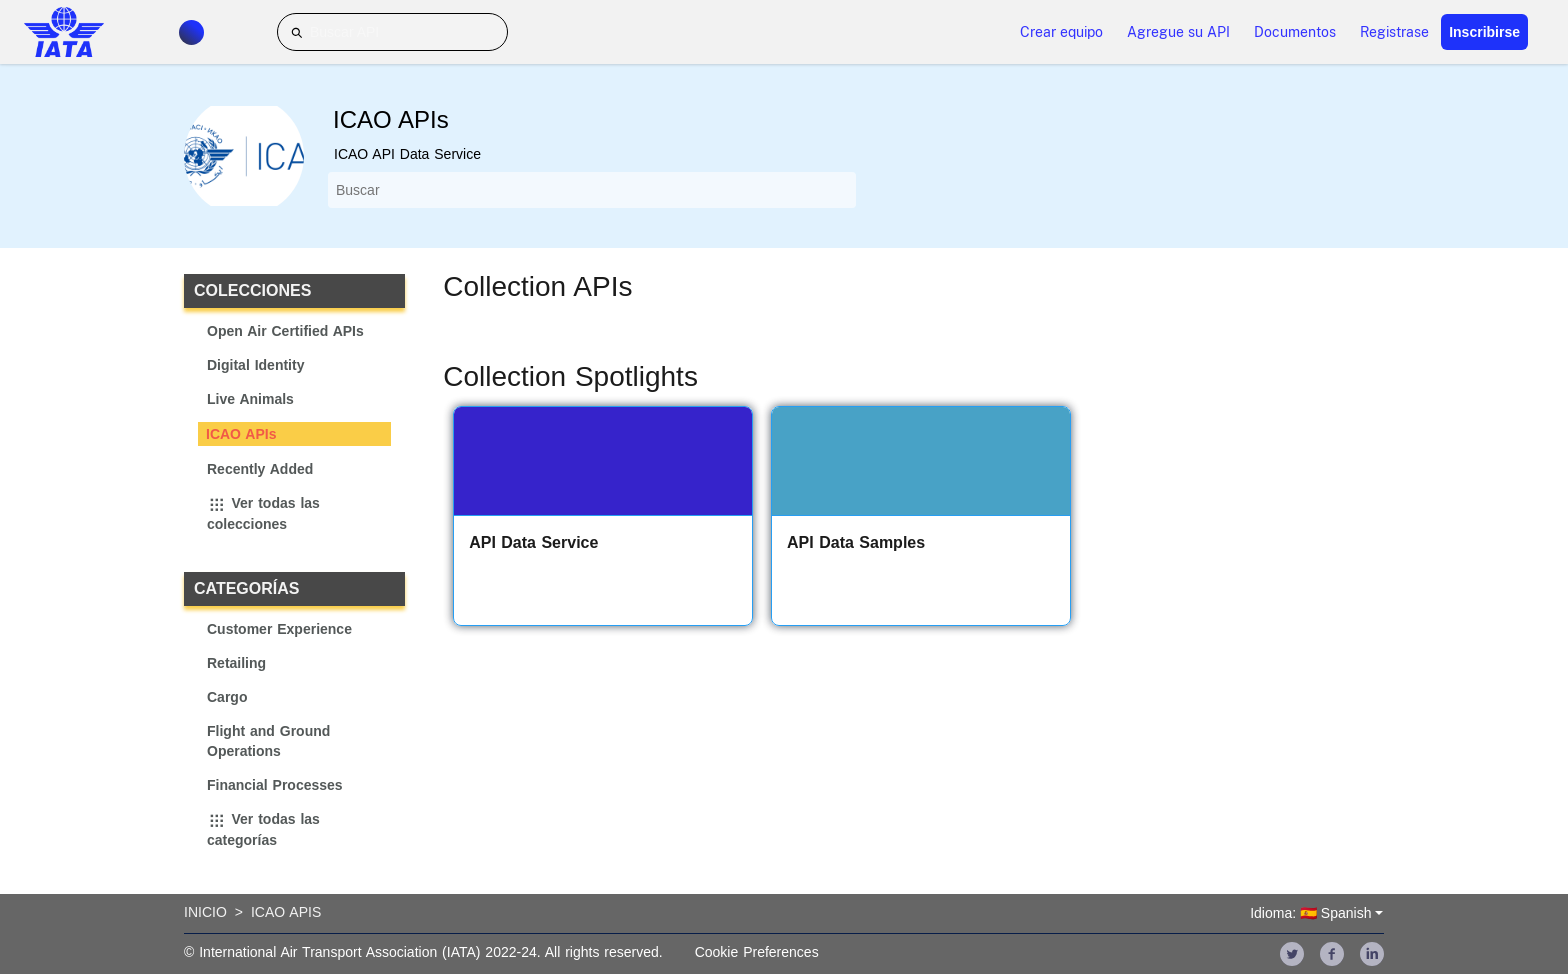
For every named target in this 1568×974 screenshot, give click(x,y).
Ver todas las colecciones (263, 514)
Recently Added (260, 469)
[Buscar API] (392, 32)
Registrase (1394, 32)
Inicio (205, 912)
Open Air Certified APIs (285, 331)
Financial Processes (275, 785)
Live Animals (250, 399)
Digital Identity (255, 365)
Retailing (236, 663)
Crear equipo (1061, 32)
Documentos (1295, 32)
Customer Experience (279, 629)
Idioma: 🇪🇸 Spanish (1310, 913)
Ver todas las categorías (263, 830)
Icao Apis (286, 912)
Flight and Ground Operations (268, 741)
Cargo (227, 697)
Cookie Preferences (757, 952)
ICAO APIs (241, 434)
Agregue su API (1178, 32)
